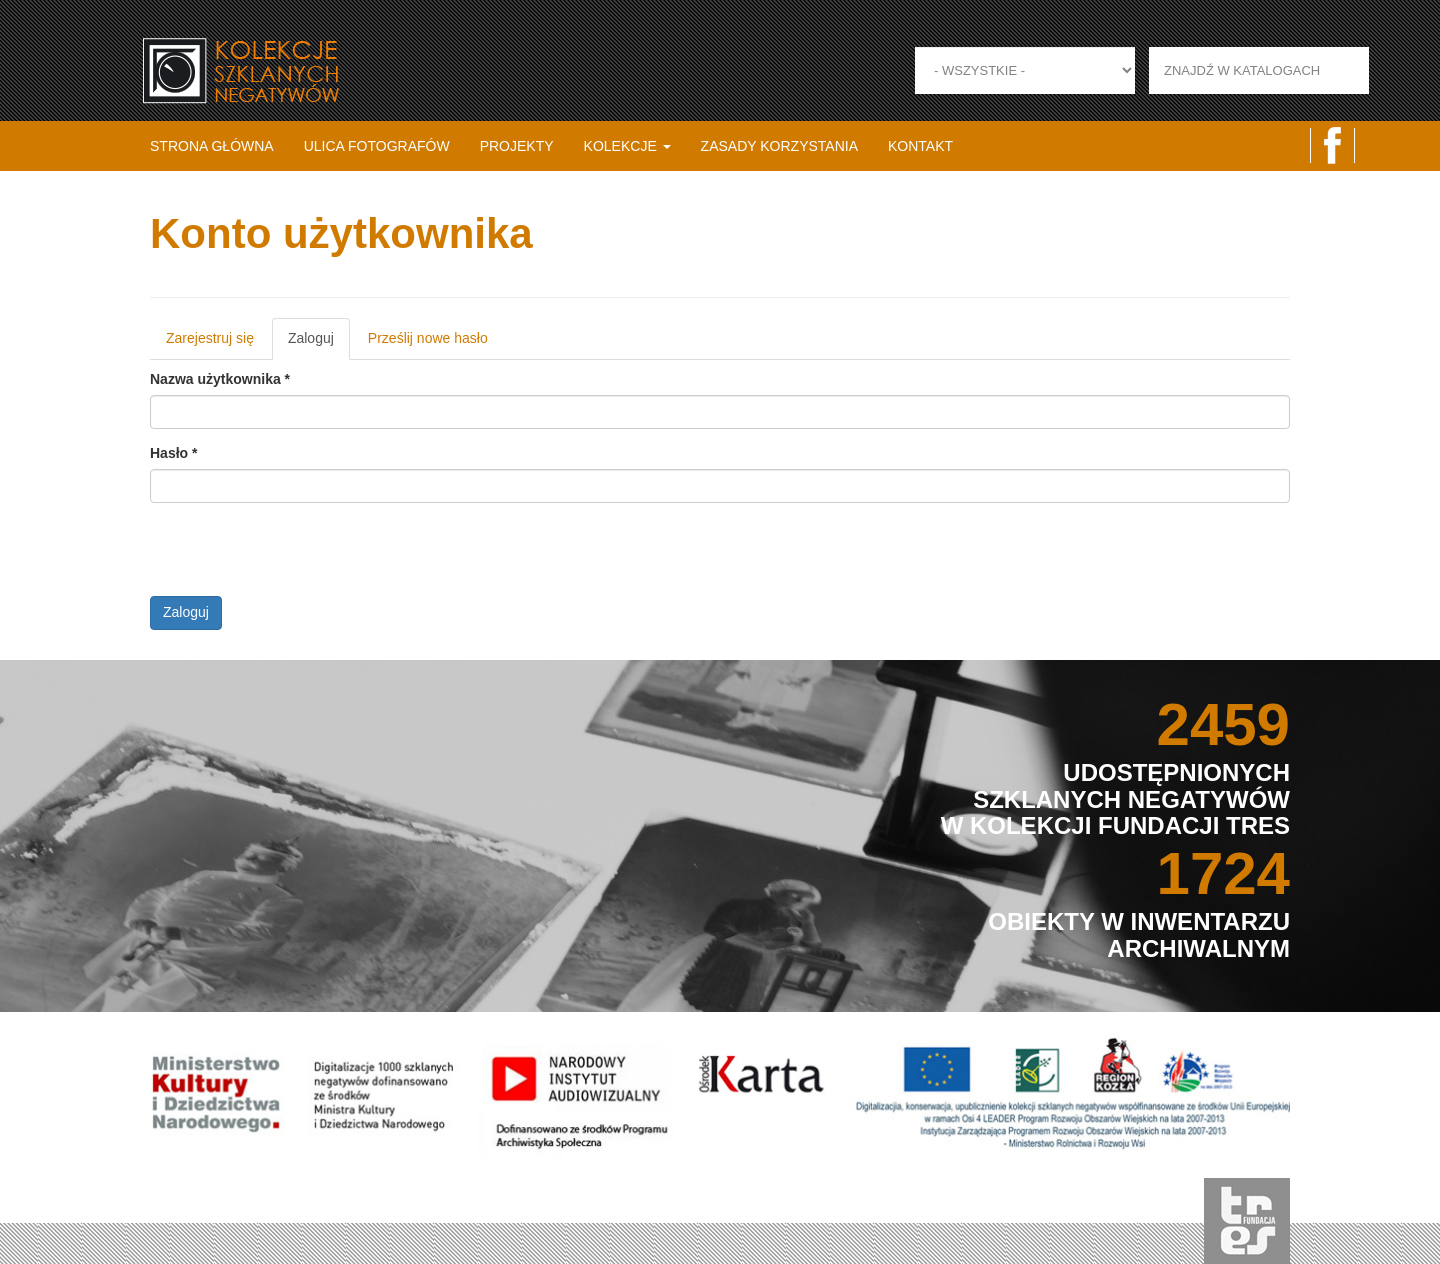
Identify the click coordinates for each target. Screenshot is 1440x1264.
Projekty (517, 146)
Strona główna (212, 146)
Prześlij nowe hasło (428, 338)
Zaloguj (319, 344)
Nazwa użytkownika (220, 379)
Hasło (173, 453)
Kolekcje (627, 146)
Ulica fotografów (377, 146)
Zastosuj (1392, 70)
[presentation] (302, 557)
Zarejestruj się (210, 338)
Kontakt (920, 146)
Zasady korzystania (779, 146)
